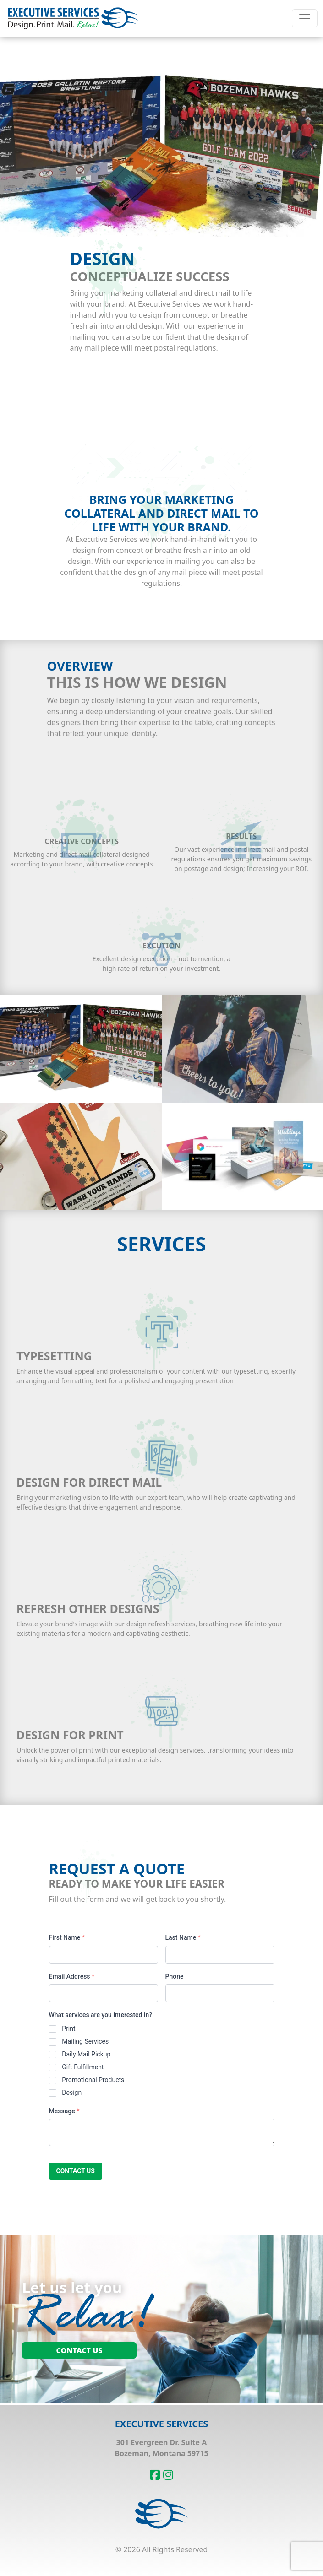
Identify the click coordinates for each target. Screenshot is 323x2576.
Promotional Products (93, 2080)
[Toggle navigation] (305, 18)
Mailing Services (85, 2041)
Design (72, 2092)
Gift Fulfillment (83, 2067)
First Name (67, 1937)
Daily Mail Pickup (86, 2054)
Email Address (72, 1976)
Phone (174, 1976)
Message (64, 2111)
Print (68, 2028)
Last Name (183, 1937)
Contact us (75, 2171)
